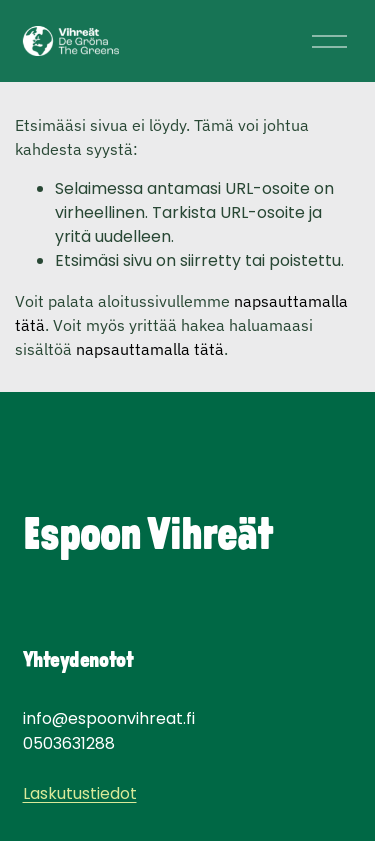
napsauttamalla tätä (150, 349)
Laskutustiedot (80, 794)
